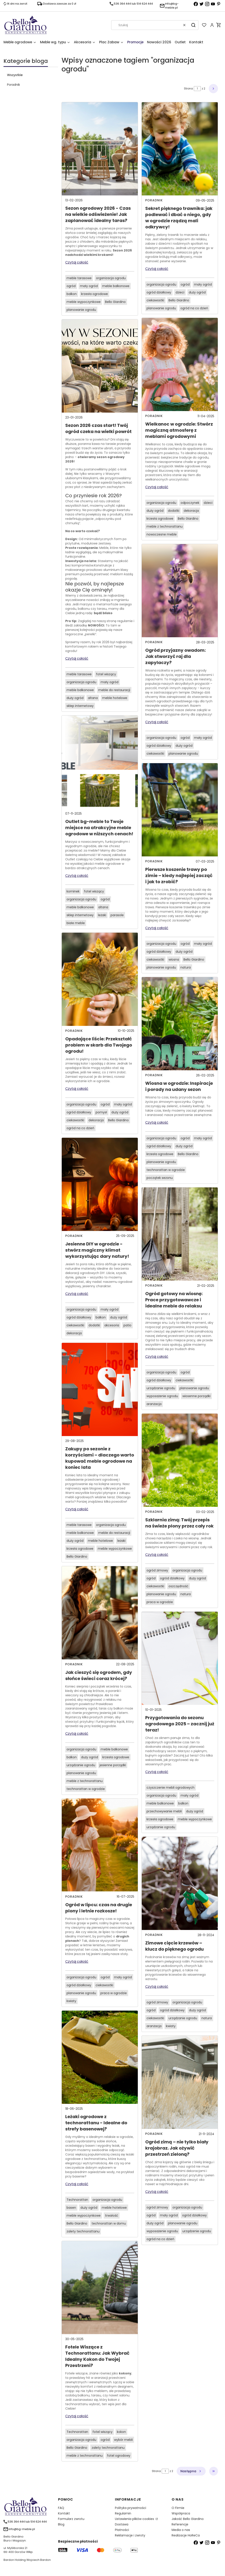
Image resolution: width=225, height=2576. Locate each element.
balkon (72, 294)
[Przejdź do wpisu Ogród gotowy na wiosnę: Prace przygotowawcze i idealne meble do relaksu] (180, 1234)
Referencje (180, 2524)
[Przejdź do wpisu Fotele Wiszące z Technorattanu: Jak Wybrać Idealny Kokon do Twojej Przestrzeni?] (100, 2287)
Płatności (122, 2530)
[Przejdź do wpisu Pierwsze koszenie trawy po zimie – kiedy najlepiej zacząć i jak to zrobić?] (180, 809)
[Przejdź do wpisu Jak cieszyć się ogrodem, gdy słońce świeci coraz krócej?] (100, 1612)
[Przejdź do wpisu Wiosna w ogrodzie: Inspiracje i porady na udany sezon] (180, 1023)
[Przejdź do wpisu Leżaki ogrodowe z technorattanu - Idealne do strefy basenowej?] (100, 2057)
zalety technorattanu (83, 2231)
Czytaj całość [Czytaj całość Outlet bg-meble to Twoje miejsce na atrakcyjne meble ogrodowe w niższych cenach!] (76, 875)
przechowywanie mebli (164, 1811)
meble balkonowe (115, 286)
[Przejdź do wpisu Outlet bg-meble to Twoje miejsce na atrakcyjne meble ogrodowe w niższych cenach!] (100, 762)
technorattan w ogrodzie (86, 1789)
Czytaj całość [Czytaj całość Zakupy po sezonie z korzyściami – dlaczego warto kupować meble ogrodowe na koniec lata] (76, 1509)
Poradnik (13, 84)
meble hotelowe (114, 698)
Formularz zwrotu (71, 2519)
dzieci (180, 292)
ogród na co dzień (80, 1128)
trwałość (111, 2215)
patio (127, 1325)
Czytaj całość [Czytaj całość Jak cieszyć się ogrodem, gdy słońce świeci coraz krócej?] (76, 1733)
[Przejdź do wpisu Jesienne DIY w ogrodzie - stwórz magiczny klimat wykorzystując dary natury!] (100, 1184)
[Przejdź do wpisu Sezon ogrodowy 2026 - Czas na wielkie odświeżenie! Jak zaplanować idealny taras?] (100, 148)
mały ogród (89, 286)
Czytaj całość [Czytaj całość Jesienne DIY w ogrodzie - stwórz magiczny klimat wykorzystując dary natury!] (76, 1293)
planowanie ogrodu (81, 310)
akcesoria (111, 1325)
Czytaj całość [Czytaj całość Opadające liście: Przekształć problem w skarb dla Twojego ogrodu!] (76, 1088)
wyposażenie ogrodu (162, 1396)
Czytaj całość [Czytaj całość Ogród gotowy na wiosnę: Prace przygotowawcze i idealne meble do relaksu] (156, 1356)
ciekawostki (75, 1120)
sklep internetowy (80, 706)
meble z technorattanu (85, 1781)
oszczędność (179, 1586)
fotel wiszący (106, 674)
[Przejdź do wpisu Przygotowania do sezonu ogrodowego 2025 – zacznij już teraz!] (180, 1658)
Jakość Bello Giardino (188, 2519)
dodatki (94, 1325)
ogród (71, 286)
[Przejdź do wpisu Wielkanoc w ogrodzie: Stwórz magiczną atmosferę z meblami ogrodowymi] (180, 364)
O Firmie (178, 2508)
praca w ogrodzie (113, 1993)
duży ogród (75, 698)
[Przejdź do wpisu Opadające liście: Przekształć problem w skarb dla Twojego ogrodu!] (100, 979)
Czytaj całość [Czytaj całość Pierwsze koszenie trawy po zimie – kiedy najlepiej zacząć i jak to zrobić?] (156, 927)
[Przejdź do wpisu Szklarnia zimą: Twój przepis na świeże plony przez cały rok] (180, 1460)
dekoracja (96, 1120)
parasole (117, 915)
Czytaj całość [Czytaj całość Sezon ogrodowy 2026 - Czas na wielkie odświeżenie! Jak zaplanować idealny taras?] (76, 262)
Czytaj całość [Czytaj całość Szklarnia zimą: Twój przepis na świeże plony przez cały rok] (156, 1554)
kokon (121, 2432)
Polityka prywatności (130, 2508)
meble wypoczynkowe (84, 302)
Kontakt (64, 2513)
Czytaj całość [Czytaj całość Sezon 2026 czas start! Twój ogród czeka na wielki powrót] (76, 658)
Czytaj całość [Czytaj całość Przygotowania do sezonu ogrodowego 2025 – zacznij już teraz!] (156, 1771)
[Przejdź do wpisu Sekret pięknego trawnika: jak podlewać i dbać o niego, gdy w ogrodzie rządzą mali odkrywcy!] (180, 148)
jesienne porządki (113, 1765)
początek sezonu (160, 1178)
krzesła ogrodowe (94, 294)
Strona (188, 88)
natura (185, 967)
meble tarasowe (79, 278)
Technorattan (77, 2199)
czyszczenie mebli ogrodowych (170, 1787)
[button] (193, 25)
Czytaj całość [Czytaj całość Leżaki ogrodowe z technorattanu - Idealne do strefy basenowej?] (76, 2183)
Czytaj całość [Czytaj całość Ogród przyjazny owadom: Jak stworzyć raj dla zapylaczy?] (156, 722)
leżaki (102, 915)
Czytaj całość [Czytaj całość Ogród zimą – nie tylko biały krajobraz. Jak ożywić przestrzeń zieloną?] (156, 2191)
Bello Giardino (115, 302)
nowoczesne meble (162, 534)
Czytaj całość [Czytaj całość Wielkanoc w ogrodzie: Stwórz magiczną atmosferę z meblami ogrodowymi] (156, 487)
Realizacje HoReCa (186, 2535)
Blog (61, 2524)
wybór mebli (123, 2440)
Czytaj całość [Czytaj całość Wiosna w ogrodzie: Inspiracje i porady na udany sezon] (156, 1122)
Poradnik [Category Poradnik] (74, 1031)
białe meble (76, 923)
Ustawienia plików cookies (135, 2519)
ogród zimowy (157, 1570)
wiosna (174, 959)
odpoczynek (190, 503)
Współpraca (181, 2513)
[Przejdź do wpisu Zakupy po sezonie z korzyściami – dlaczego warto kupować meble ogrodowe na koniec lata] (100, 1389)
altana (93, 698)
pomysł (101, 1112)
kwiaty (71, 2001)
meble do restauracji (114, 690)
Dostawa (121, 2524)
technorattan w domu (109, 2223)
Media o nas (181, 2530)
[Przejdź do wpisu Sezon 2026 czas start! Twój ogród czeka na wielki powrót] (100, 366)
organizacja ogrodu (111, 278)
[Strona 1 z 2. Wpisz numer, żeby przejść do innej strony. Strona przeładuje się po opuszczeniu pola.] (197, 88)
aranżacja (154, 1404)
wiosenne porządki (196, 1396)
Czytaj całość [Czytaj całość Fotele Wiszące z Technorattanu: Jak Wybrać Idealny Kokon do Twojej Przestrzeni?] (76, 2416)
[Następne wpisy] (191, 2471)
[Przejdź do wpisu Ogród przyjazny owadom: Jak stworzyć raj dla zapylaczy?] (180, 590)
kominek (73, 891)
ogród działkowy (79, 1112)
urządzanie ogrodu (81, 1765)
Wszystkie (15, 75)
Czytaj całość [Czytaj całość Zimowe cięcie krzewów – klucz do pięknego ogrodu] (156, 1986)
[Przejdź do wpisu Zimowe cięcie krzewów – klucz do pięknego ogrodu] (180, 1883)
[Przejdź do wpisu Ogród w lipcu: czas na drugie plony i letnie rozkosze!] (100, 1845)
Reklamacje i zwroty (130, 2535)
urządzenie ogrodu (196, 2231)
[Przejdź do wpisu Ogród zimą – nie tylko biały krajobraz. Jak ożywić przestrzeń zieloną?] (180, 2082)
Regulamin (123, 2513)
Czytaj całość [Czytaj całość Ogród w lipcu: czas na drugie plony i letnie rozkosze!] (76, 1961)
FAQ (61, 2508)
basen (71, 2207)
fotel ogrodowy (118, 2455)
